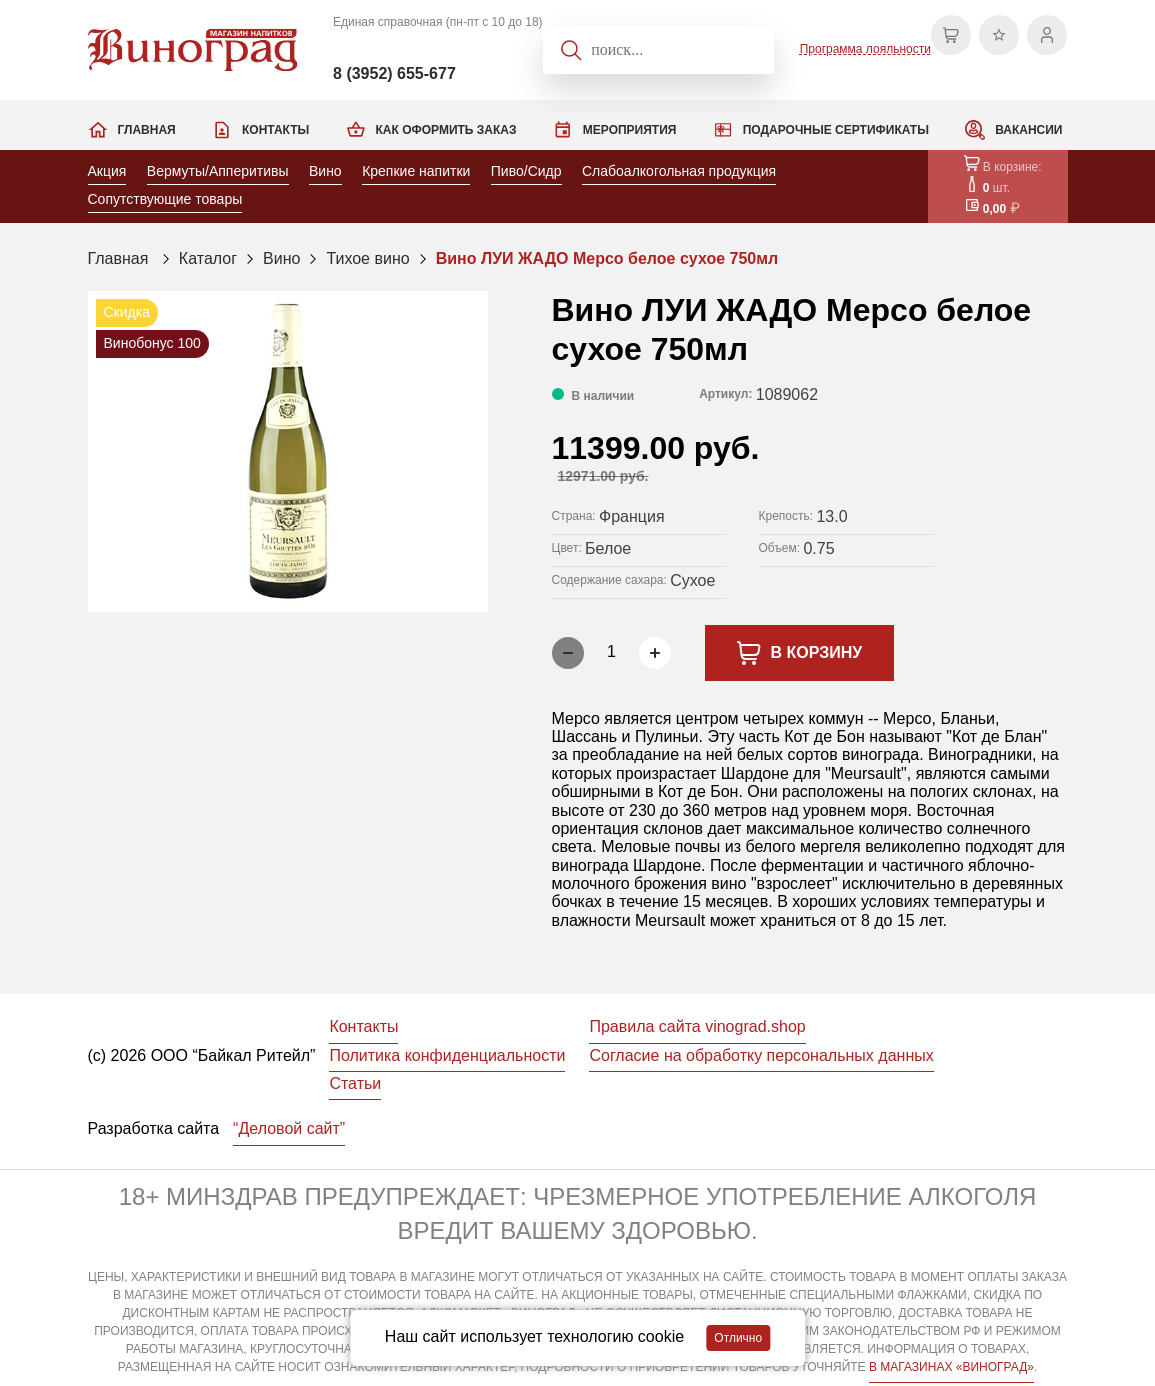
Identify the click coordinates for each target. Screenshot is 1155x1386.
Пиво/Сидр (526, 171)
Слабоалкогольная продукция (679, 171)
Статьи (355, 1083)
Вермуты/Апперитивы (218, 171)
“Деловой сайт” (289, 1128)
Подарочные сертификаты (836, 130)
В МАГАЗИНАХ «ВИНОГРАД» (951, 1367)
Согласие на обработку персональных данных (761, 1055)
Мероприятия (630, 130)
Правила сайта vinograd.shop (697, 1026)
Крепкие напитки (416, 171)
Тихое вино (367, 258)
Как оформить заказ (446, 130)
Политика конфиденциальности (447, 1055)
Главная (147, 130)
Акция (107, 171)
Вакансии (1028, 130)
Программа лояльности (865, 49)
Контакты (275, 130)
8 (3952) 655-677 (394, 73)
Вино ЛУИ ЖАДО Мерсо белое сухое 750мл (607, 258)
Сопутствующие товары (165, 199)
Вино (325, 171)
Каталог (208, 258)
